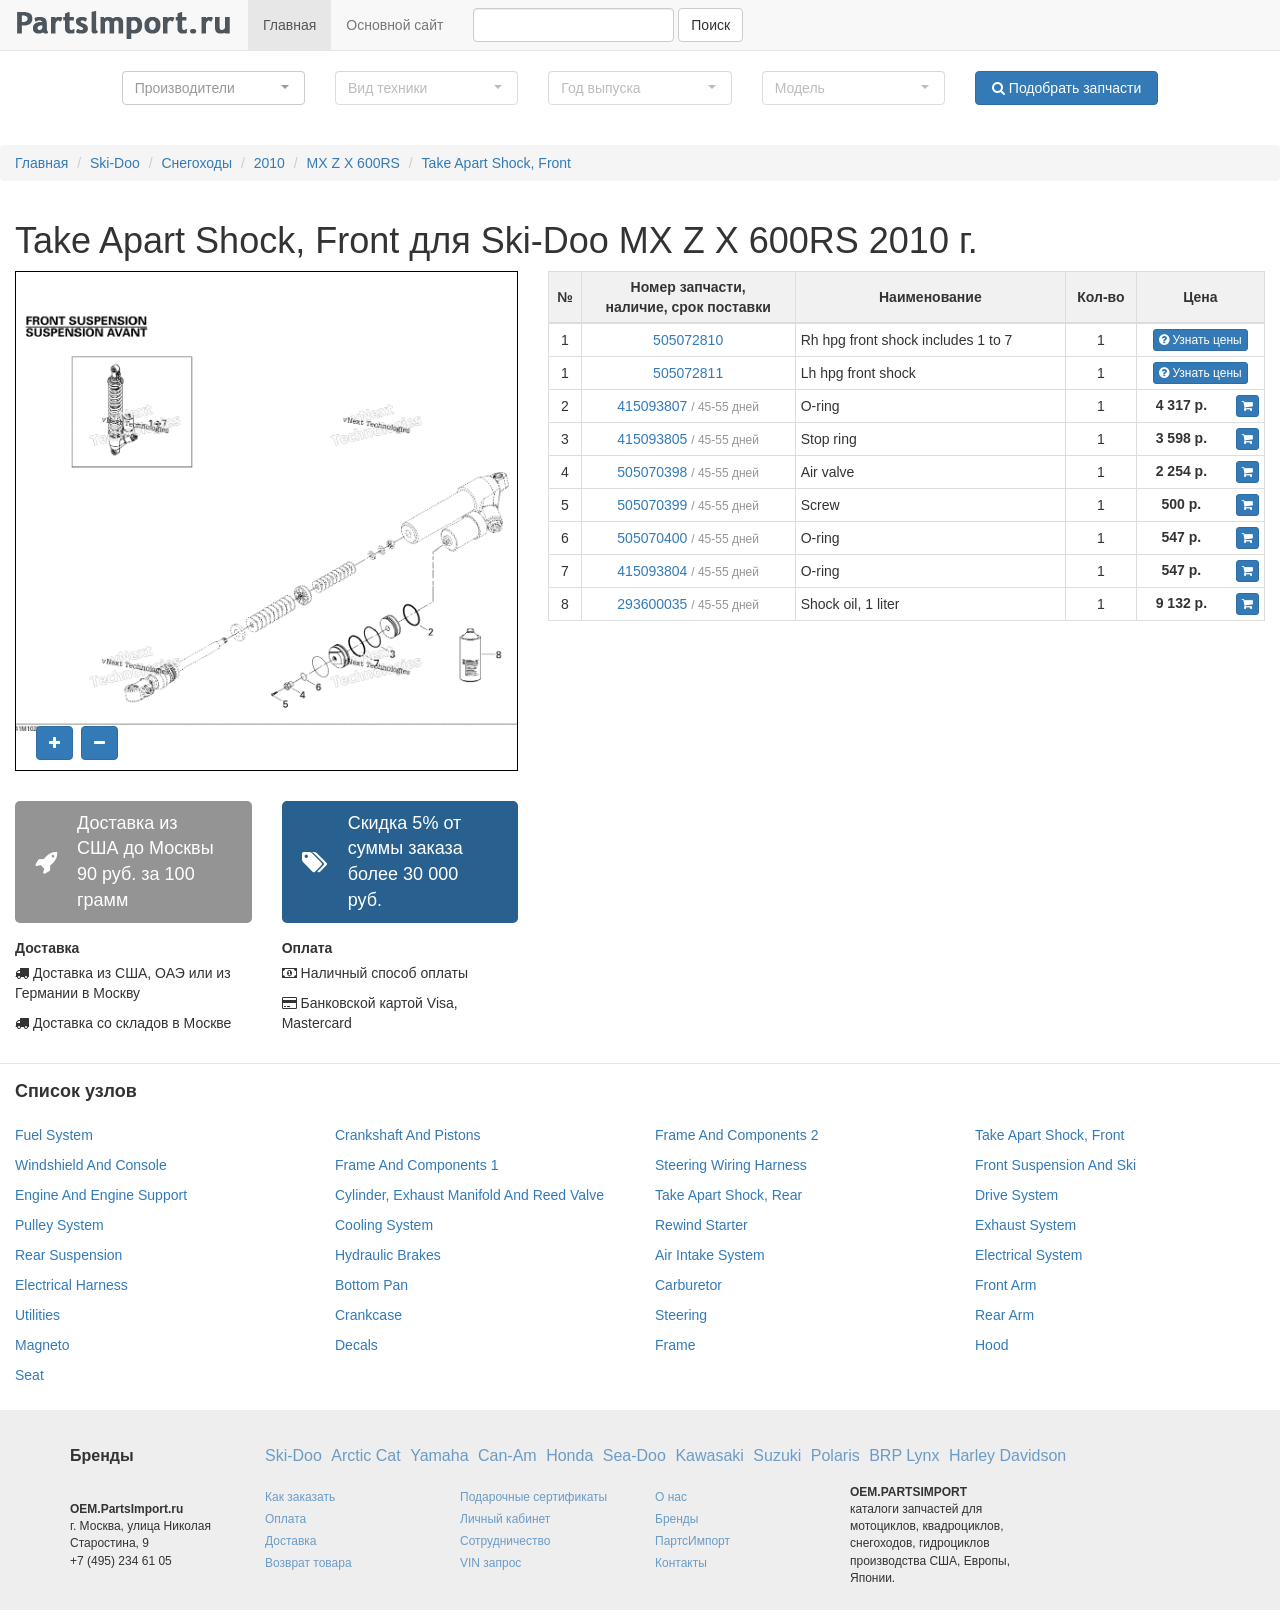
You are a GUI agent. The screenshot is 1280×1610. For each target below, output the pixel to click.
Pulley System (59, 1225)
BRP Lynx (904, 1455)
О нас (671, 1497)
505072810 (688, 340)
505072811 (688, 373)
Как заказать (300, 1497)
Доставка (291, 1541)
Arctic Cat (365, 1455)
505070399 (652, 505)
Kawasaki (709, 1455)
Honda (569, 1455)
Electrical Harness (71, 1285)
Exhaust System (1025, 1225)
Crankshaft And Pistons (408, 1135)
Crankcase (368, 1315)
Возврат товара (308, 1563)
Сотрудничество (505, 1541)
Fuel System (54, 1135)
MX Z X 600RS (353, 163)
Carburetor (688, 1285)
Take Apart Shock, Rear (728, 1195)
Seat (29, 1375)
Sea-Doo (634, 1455)
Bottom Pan (371, 1285)
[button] (213, 88)
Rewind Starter (701, 1225)
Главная (289, 25)
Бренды (676, 1519)
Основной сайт (394, 25)
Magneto (42, 1345)
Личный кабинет (505, 1519)
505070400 (652, 538)
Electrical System (1028, 1255)
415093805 (652, 439)
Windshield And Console (91, 1165)
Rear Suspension (68, 1255)
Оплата (285, 1519)
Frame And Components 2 (736, 1135)
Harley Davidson (1007, 1455)
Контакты (681, 1563)
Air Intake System (710, 1255)
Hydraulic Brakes (388, 1255)
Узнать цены (1200, 340)
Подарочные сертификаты (533, 1497)
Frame (675, 1345)
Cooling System (384, 1225)
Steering (681, 1315)
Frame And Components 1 (416, 1165)
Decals (356, 1345)
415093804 (652, 571)
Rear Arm (1004, 1315)
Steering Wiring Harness (731, 1165)
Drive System (1016, 1195)
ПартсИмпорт (692, 1541)
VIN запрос (490, 1563)
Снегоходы (196, 163)
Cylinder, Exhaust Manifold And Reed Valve (469, 1195)
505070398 (652, 472)
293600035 (652, 604)
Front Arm (1005, 1285)
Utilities (37, 1315)
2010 (269, 163)
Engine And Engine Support (101, 1195)
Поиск (710, 25)
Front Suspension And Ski (1055, 1165)
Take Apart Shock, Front (496, 163)
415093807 (652, 406)
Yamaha (439, 1455)
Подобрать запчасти (1066, 88)
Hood (991, 1345)
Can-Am (507, 1455)
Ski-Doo (115, 163)
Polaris (835, 1455)
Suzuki (777, 1455)
